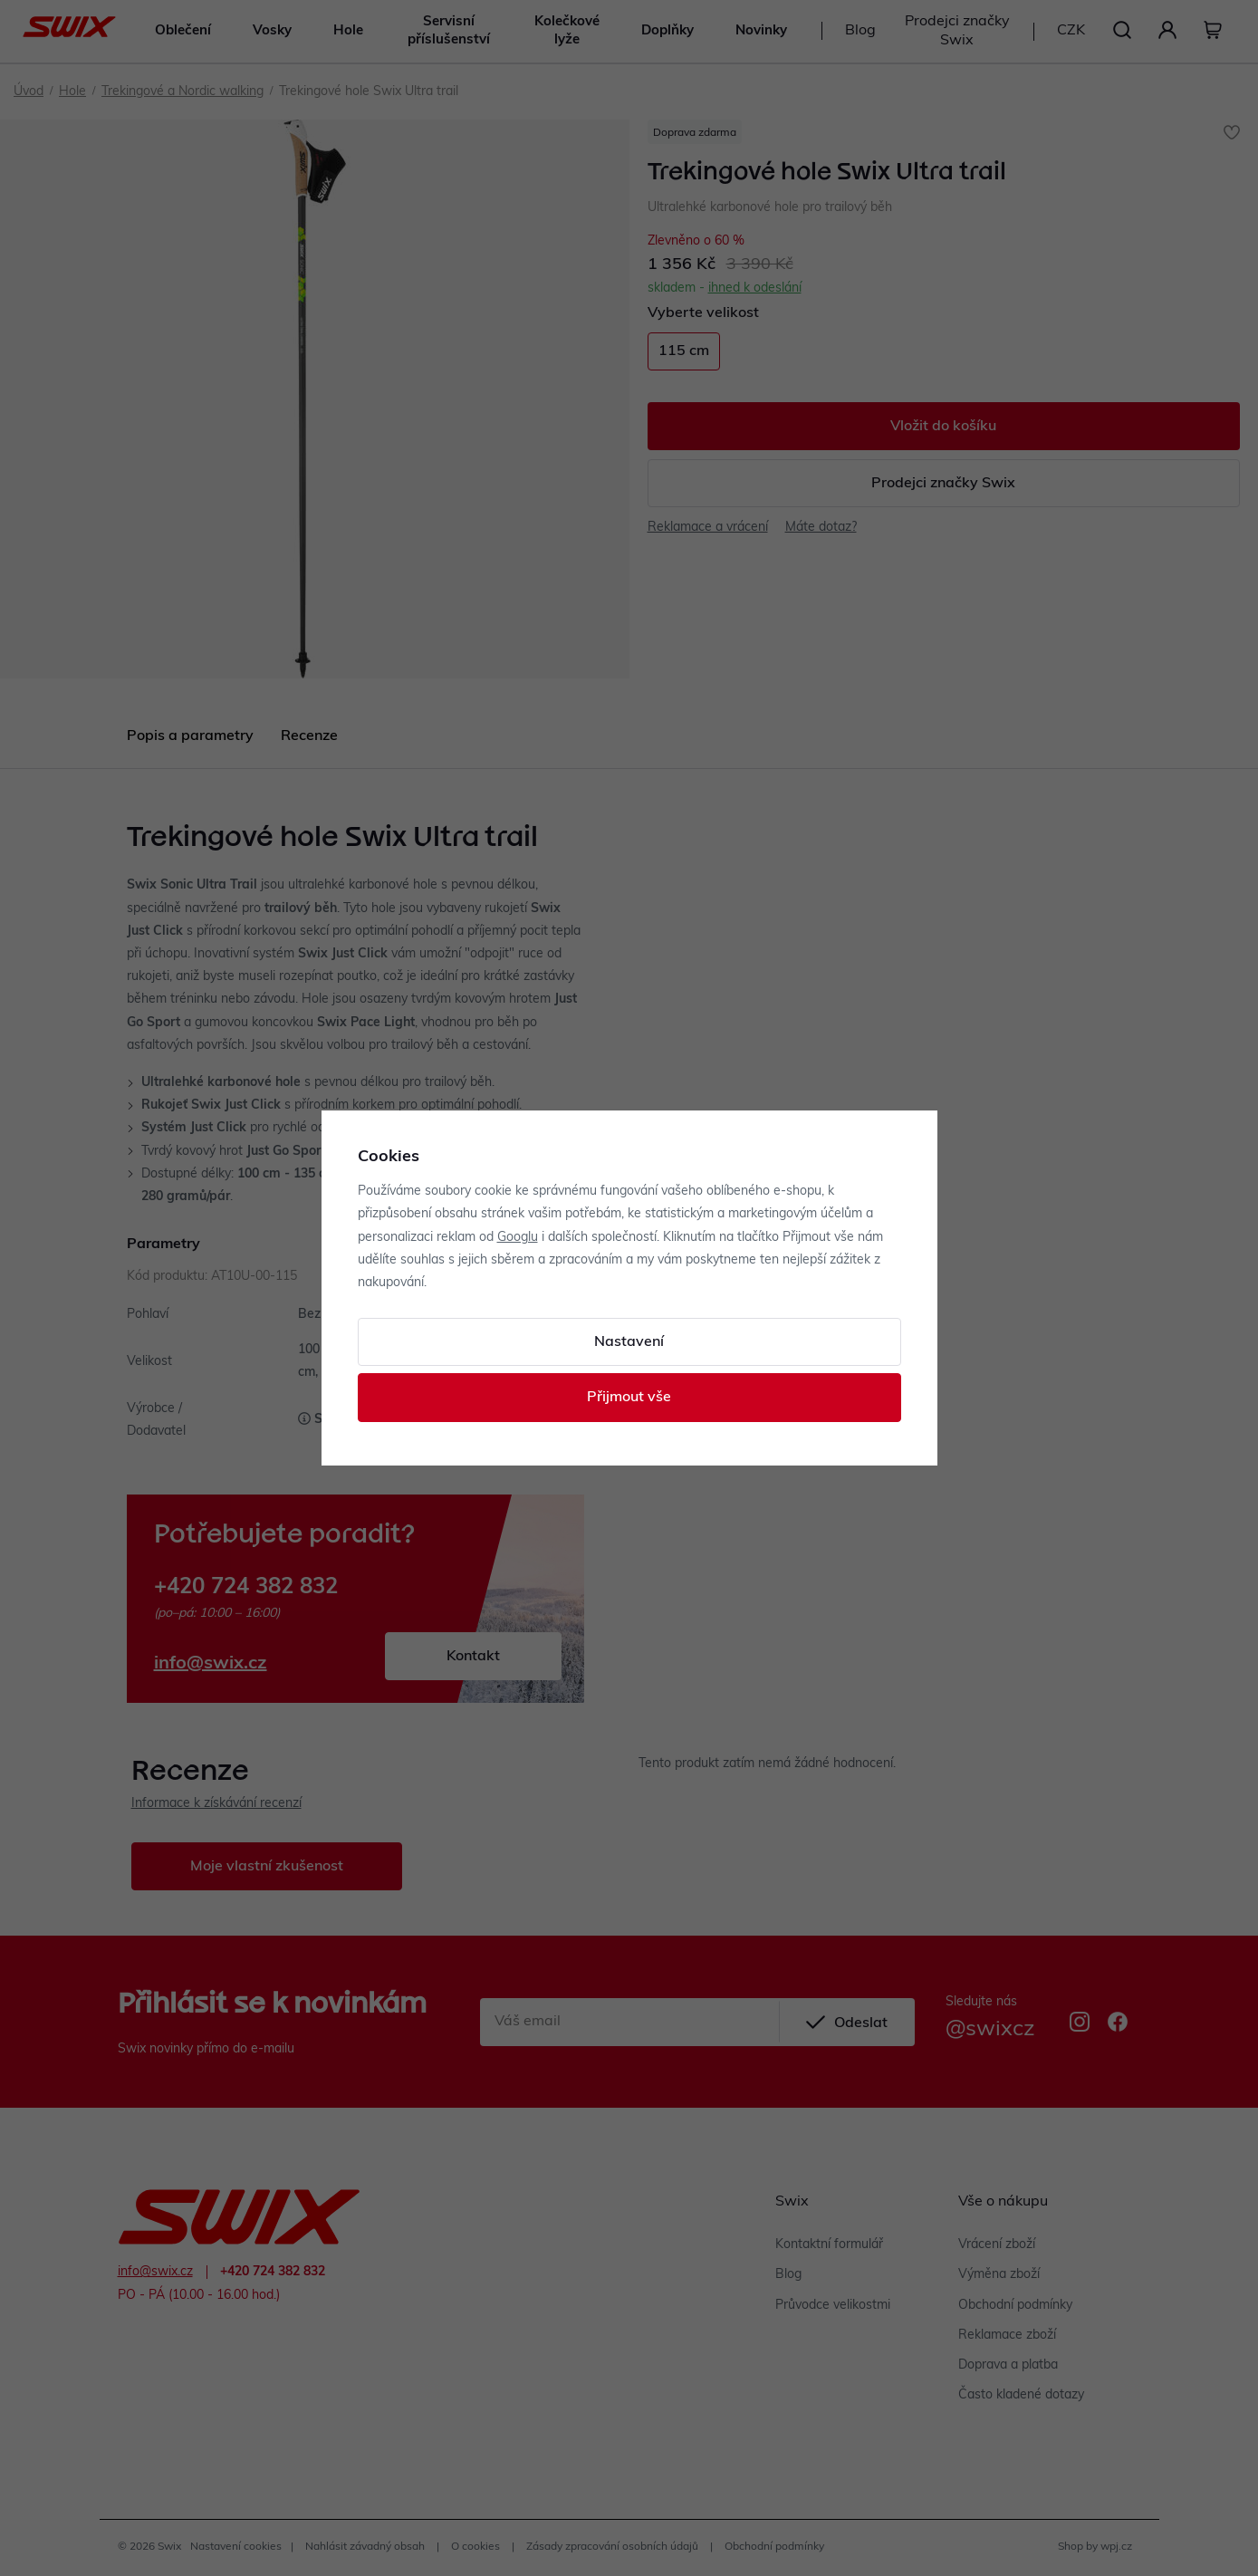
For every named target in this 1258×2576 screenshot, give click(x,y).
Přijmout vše (629, 1397)
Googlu (517, 1238)
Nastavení (629, 1342)
